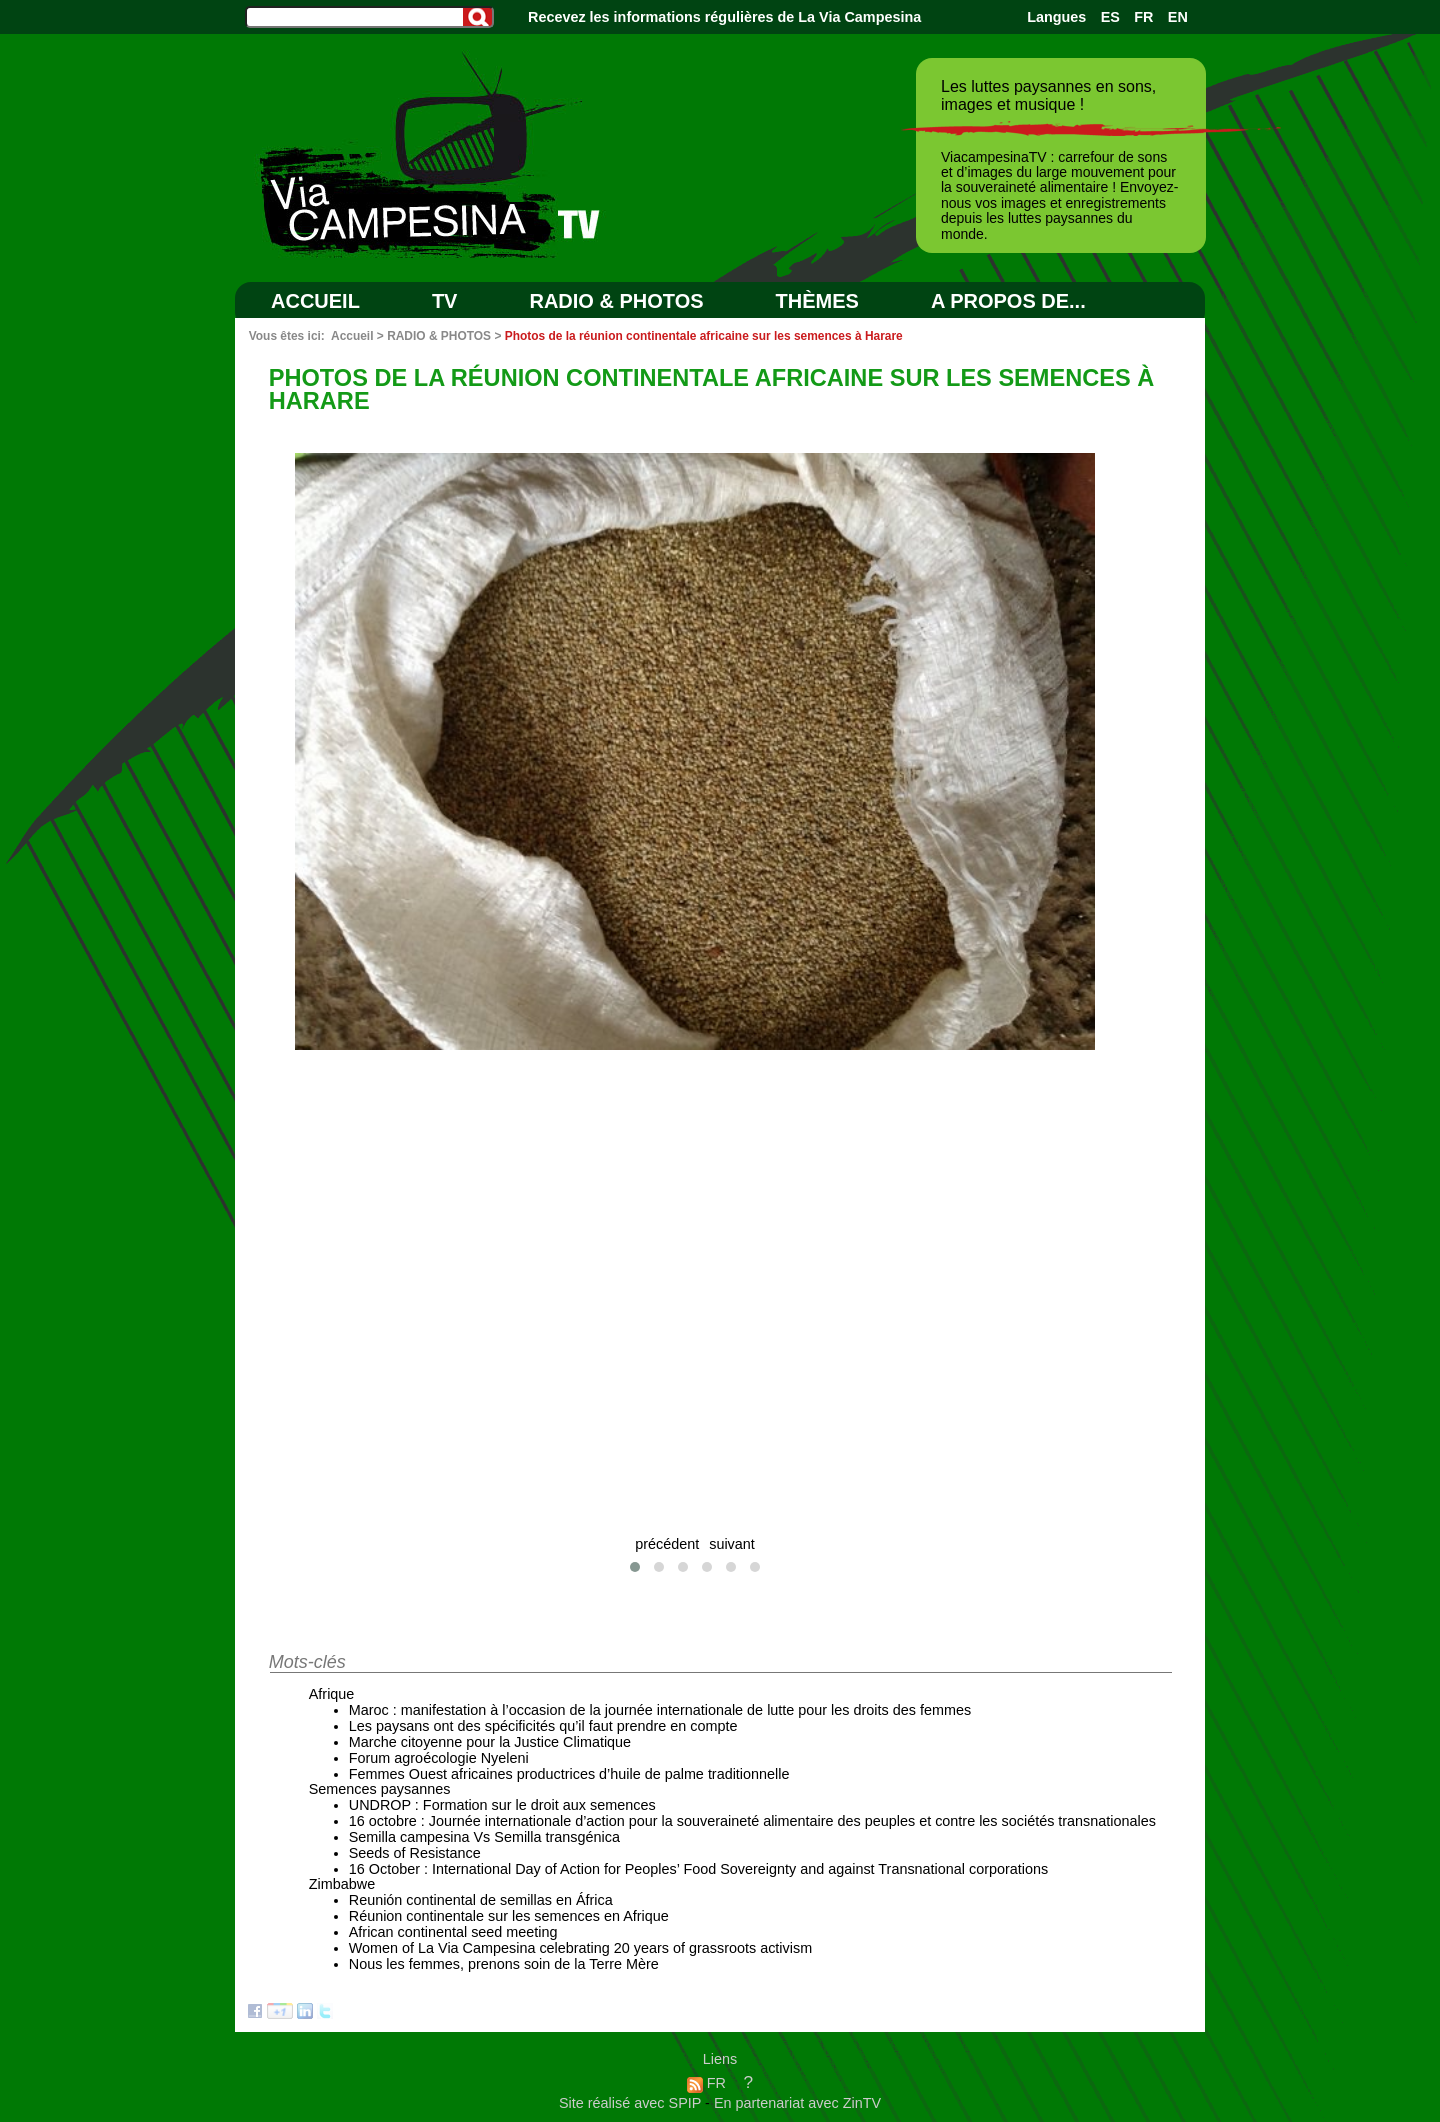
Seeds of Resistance (415, 1853)
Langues (1056, 17)
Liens (720, 2059)
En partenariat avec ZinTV (797, 2103)
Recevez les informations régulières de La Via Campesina (724, 17)
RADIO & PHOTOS (616, 301)
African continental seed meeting (453, 1932)
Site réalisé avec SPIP (632, 2103)
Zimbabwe (342, 1884)
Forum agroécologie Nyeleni (439, 1758)
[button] (635, 1567)
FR (1143, 17)
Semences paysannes (380, 1789)
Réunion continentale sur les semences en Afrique (509, 1916)
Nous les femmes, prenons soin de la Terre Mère (504, 1964)
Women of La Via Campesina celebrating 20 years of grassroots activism (580, 1948)
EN (1178, 17)
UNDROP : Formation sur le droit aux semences (502, 1805)
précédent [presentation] (667, 1544)
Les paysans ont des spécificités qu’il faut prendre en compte (543, 1726)
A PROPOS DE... (1008, 301)
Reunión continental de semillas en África (481, 1900)
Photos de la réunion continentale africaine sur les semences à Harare (704, 336)
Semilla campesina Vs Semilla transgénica (484, 1837)
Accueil (315, 301)
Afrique (332, 1694)
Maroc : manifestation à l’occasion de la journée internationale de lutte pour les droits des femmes (660, 1710)
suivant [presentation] (732, 1544)
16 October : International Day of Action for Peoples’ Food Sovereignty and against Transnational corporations (698, 1869)
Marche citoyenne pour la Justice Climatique (490, 1742)
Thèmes (817, 301)
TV (445, 301)
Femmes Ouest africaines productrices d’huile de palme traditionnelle (569, 1774)
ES (1110, 17)
